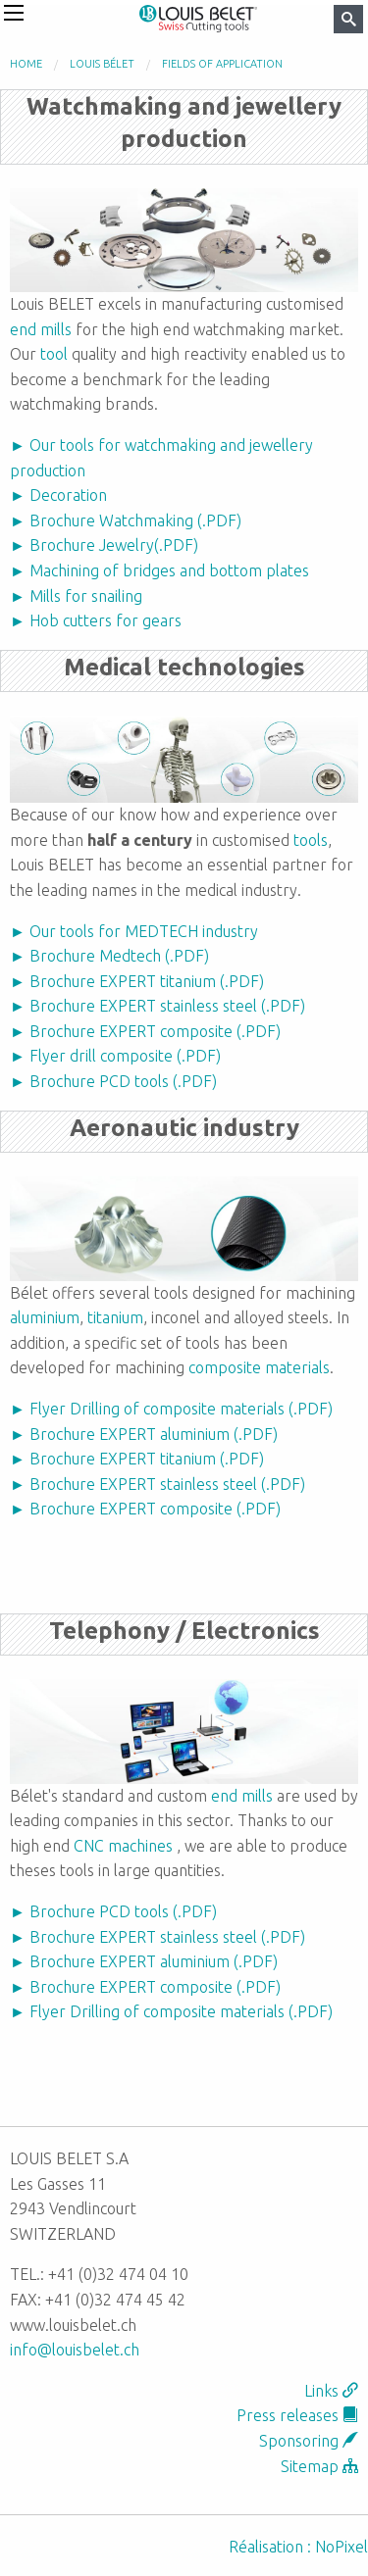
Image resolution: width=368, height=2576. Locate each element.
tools (310, 840)
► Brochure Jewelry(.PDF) (104, 545)
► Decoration (58, 495)
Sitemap (319, 2466)
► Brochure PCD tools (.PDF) (113, 1081)
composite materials (259, 1367)
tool (54, 354)
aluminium (44, 1317)
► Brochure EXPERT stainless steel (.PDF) (157, 1006)
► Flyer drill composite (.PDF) (115, 1056)
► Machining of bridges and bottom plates (159, 570)
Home (26, 64)
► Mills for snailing (76, 596)
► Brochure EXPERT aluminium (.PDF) (144, 1434)
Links (331, 2391)
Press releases (297, 2415)
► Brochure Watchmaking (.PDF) (125, 520)
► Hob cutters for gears (96, 620)
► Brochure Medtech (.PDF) (109, 956)
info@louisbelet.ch (74, 2349)
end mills (41, 329)
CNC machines (123, 1846)
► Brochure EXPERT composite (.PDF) (145, 1031)
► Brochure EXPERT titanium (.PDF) (137, 981)
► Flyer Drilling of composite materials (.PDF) (171, 1408)
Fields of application (222, 64)
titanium (115, 1317)
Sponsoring (308, 2441)
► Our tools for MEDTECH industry (134, 931)
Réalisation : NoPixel (298, 2546)
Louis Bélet (102, 64)
